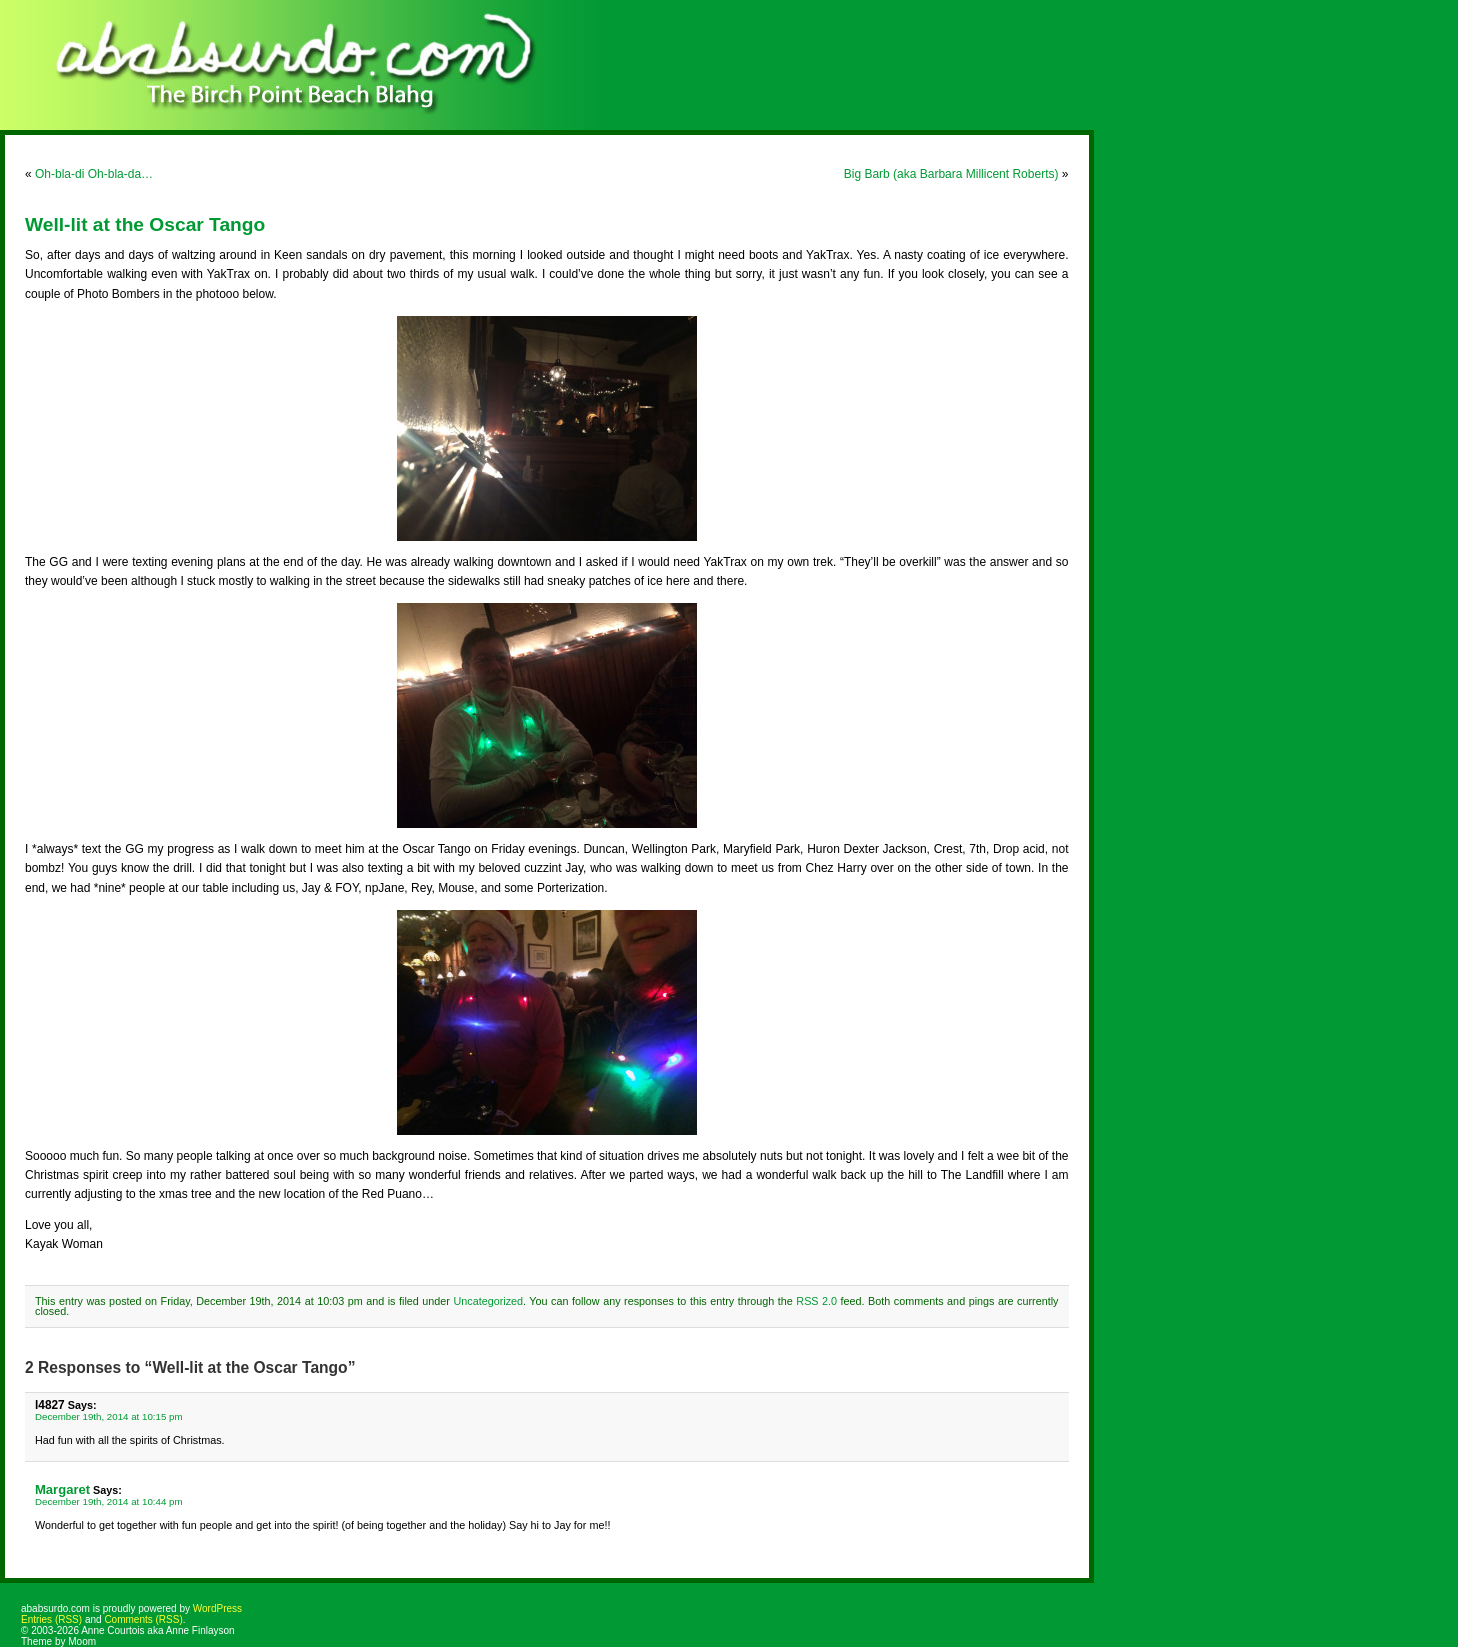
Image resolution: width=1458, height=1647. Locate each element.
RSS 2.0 (816, 1301)
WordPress (217, 1608)
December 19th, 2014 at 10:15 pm (109, 1416)
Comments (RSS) (143, 1619)
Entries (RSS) (51, 1619)
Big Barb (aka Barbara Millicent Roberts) (951, 174)
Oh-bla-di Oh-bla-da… (94, 174)
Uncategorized (488, 1301)
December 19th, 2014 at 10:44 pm (109, 1501)
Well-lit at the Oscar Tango (145, 224)
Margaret (62, 1489)
